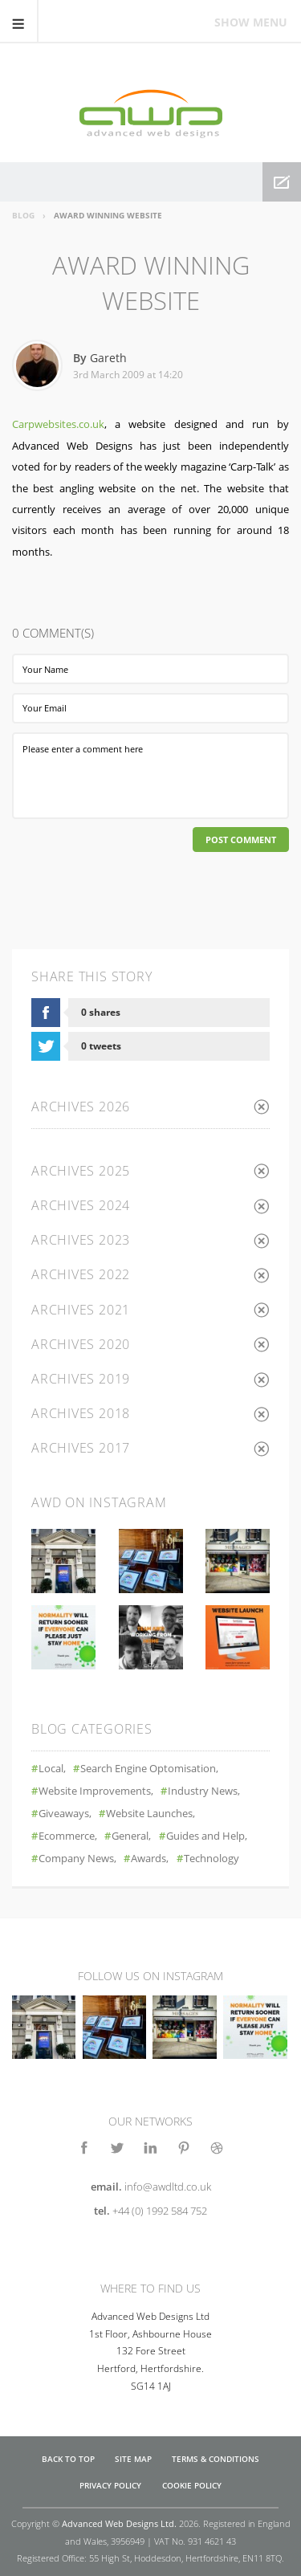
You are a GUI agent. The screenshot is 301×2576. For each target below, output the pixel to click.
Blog (23, 215)
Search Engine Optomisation (148, 1768)
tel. (150, 2210)
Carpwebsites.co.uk (58, 424)
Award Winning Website (108, 215)
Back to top (68, 2459)
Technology (211, 1858)
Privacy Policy (110, 2485)
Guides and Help (205, 1836)
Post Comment (240, 840)
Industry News (203, 1791)
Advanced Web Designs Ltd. (119, 2523)
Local (51, 1768)
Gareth (108, 357)
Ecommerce (67, 1836)
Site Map (133, 2459)
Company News (76, 1858)
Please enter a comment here (150, 775)
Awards (148, 1858)
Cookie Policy (192, 2485)
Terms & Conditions (215, 2459)
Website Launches (149, 1813)
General (130, 1836)
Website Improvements (95, 1791)
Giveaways (64, 1813)
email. (151, 2186)
